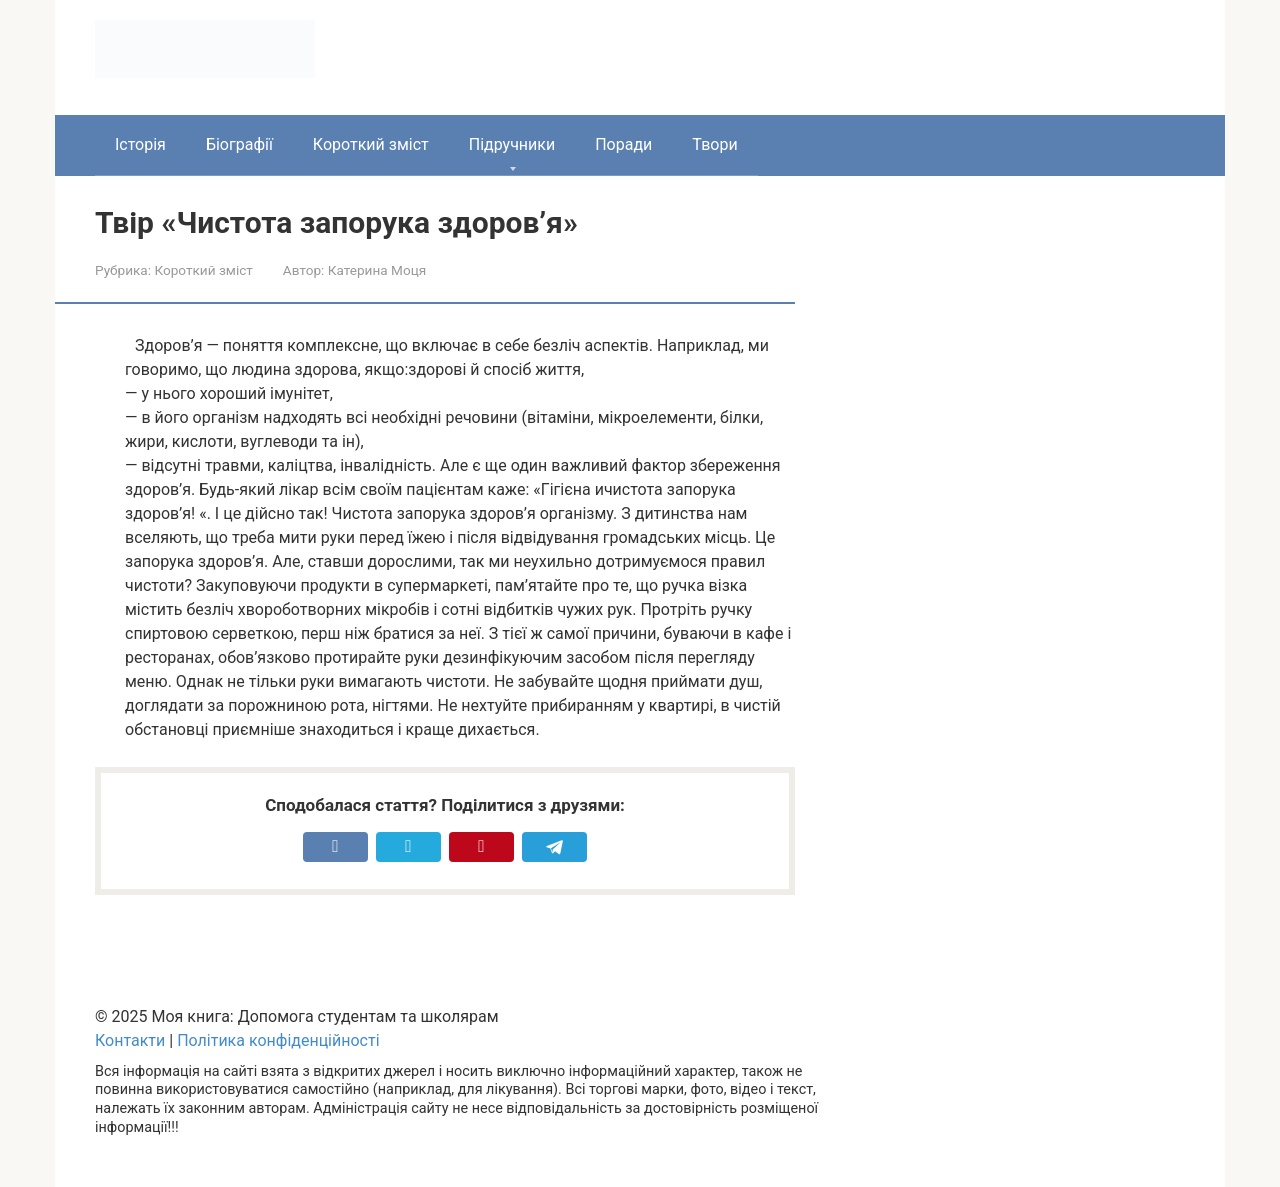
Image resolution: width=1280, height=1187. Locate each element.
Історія (140, 144)
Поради (623, 144)
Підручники (512, 144)
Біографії (239, 144)
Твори (714, 144)
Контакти (130, 1040)
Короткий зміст (371, 144)
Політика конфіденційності (278, 1040)
